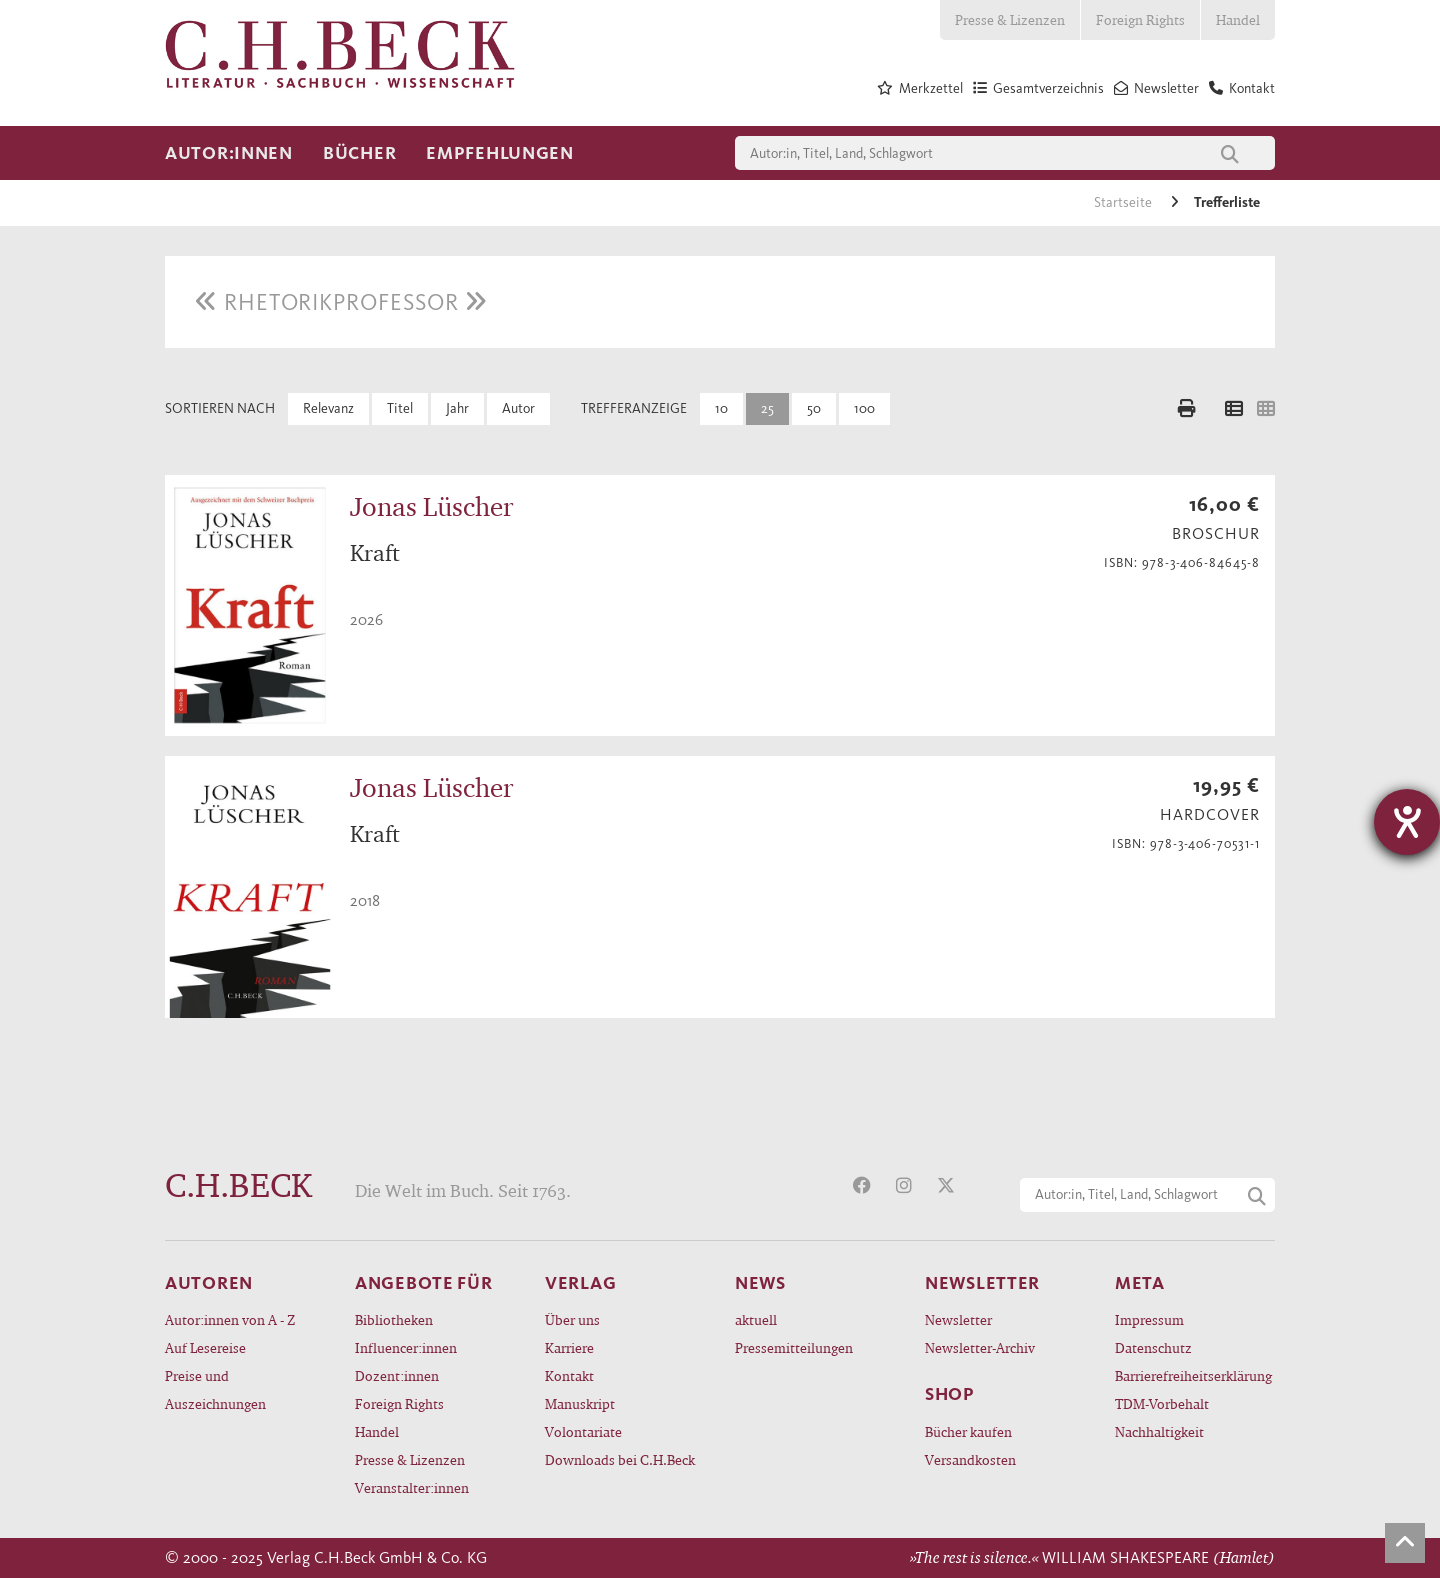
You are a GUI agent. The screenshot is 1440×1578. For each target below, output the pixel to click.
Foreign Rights (1140, 19)
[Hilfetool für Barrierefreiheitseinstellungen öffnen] (1407, 822)
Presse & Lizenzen (1010, 19)
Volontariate (583, 1431)
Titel (400, 408)
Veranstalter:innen (412, 1487)
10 (721, 408)
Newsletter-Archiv (980, 1347)
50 (814, 408)
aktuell (756, 1319)
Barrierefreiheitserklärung (1193, 1375)
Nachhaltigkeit (1159, 1431)
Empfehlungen (500, 153)
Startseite (1124, 202)
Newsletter (958, 1319)
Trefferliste (1227, 202)
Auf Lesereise (205, 1347)
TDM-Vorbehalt (1162, 1403)
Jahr (457, 408)
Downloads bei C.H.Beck (620, 1459)
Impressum (1149, 1319)
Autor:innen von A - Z (230, 1319)
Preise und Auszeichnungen (215, 1389)
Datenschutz (1153, 1347)
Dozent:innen (397, 1375)
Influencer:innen (406, 1347)
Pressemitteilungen (794, 1347)
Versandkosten (970, 1459)
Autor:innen (229, 153)
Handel (1238, 19)
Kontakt (569, 1375)
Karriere (569, 1347)
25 (767, 408)
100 (864, 408)
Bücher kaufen (968, 1431)
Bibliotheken (394, 1319)
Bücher (359, 153)
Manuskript (580, 1403)
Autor (518, 408)
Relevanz (328, 408)
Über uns (572, 1319)
